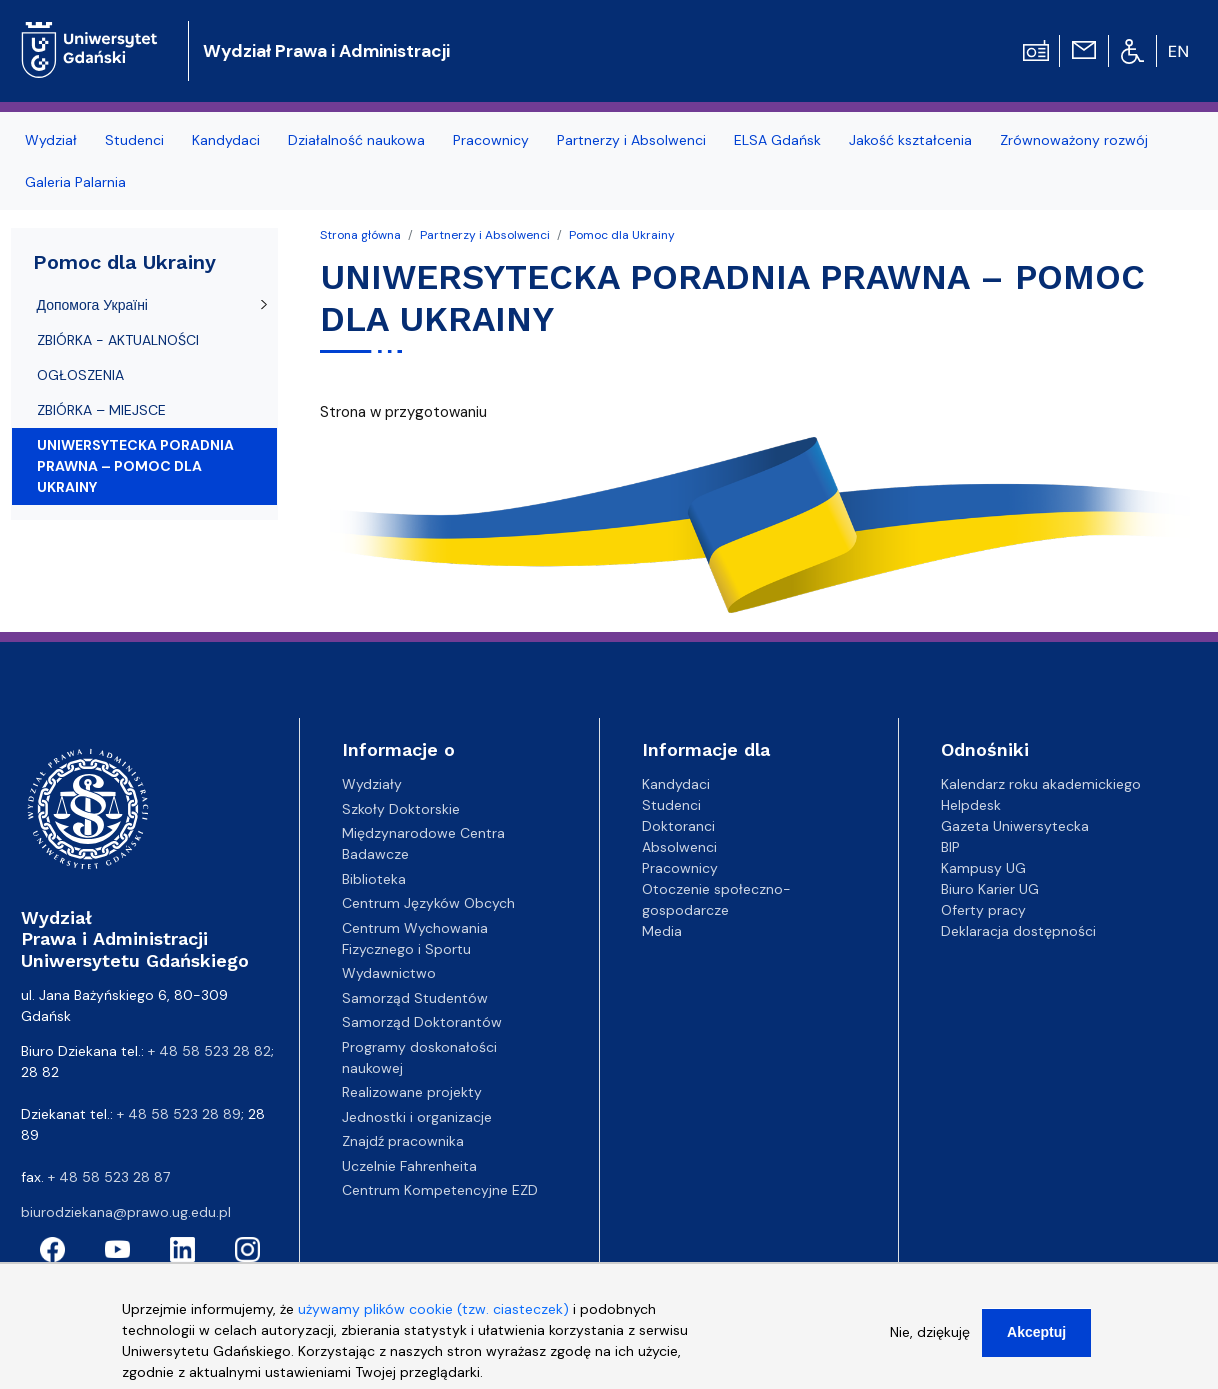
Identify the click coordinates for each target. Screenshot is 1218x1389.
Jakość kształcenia (910, 140)
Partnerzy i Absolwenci (631, 140)
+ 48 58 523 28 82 (209, 1051)
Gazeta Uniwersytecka (1015, 826)
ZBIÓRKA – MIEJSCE (101, 410)
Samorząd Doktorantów (422, 1022)
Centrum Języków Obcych (428, 903)
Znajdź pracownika (403, 1141)
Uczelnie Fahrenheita (409, 1166)
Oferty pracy (983, 910)
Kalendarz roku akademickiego (1041, 784)
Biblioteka (374, 879)
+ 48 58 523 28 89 (179, 1114)
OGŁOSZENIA (80, 375)
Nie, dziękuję (930, 1346)
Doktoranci (678, 826)
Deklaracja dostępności (1018, 931)
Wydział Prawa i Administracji (326, 51)
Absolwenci (679, 847)
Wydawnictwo (389, 973)
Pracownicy (491, 140)
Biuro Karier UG (990, 889)
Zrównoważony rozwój (1074, 140)
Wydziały (372, 784)
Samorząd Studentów (415, 998)
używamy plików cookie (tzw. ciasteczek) (433, 1323)
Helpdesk (971, 805)
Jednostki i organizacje (417, 1117)
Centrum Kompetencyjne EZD (440, 1190)
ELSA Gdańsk (777, 140)
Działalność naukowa (356, 140)
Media (662, 931)
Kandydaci (226, 140)
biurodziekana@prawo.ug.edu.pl (126, 1212)
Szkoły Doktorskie (401, 809)
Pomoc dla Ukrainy (622, 235)
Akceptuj (1036, 1346)
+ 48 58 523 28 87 (109, 1177)
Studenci (134, 140)
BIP (950, 847)
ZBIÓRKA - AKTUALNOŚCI (118, 340)
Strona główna (360, 235)
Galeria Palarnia (75, 182)
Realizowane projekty (412, 1092)
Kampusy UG (983, 868)
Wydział (51, 140)
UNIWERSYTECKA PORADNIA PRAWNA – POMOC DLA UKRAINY (135, 466)
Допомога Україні (92, 305)
